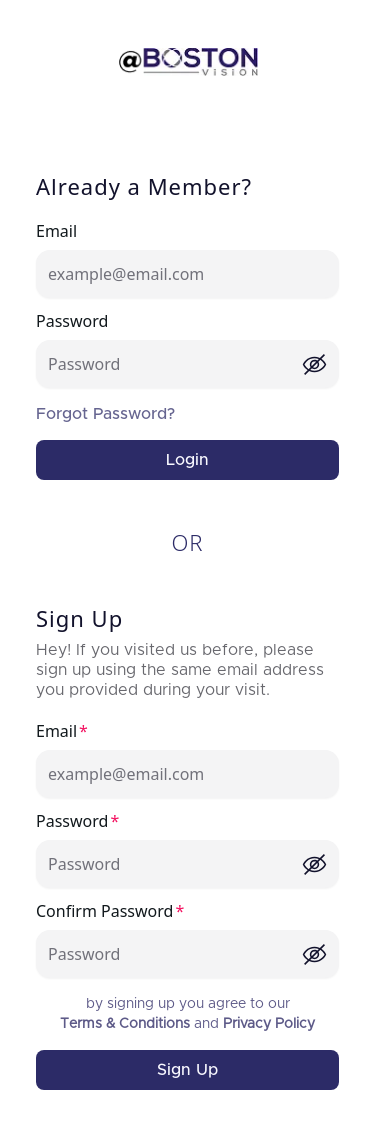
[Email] (187, 274)
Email (56, 231)
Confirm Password (104, 911)
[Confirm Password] (175, 954)
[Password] (175, 364)
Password (72, 321)
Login (187, 460)
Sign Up (187, 1070)
